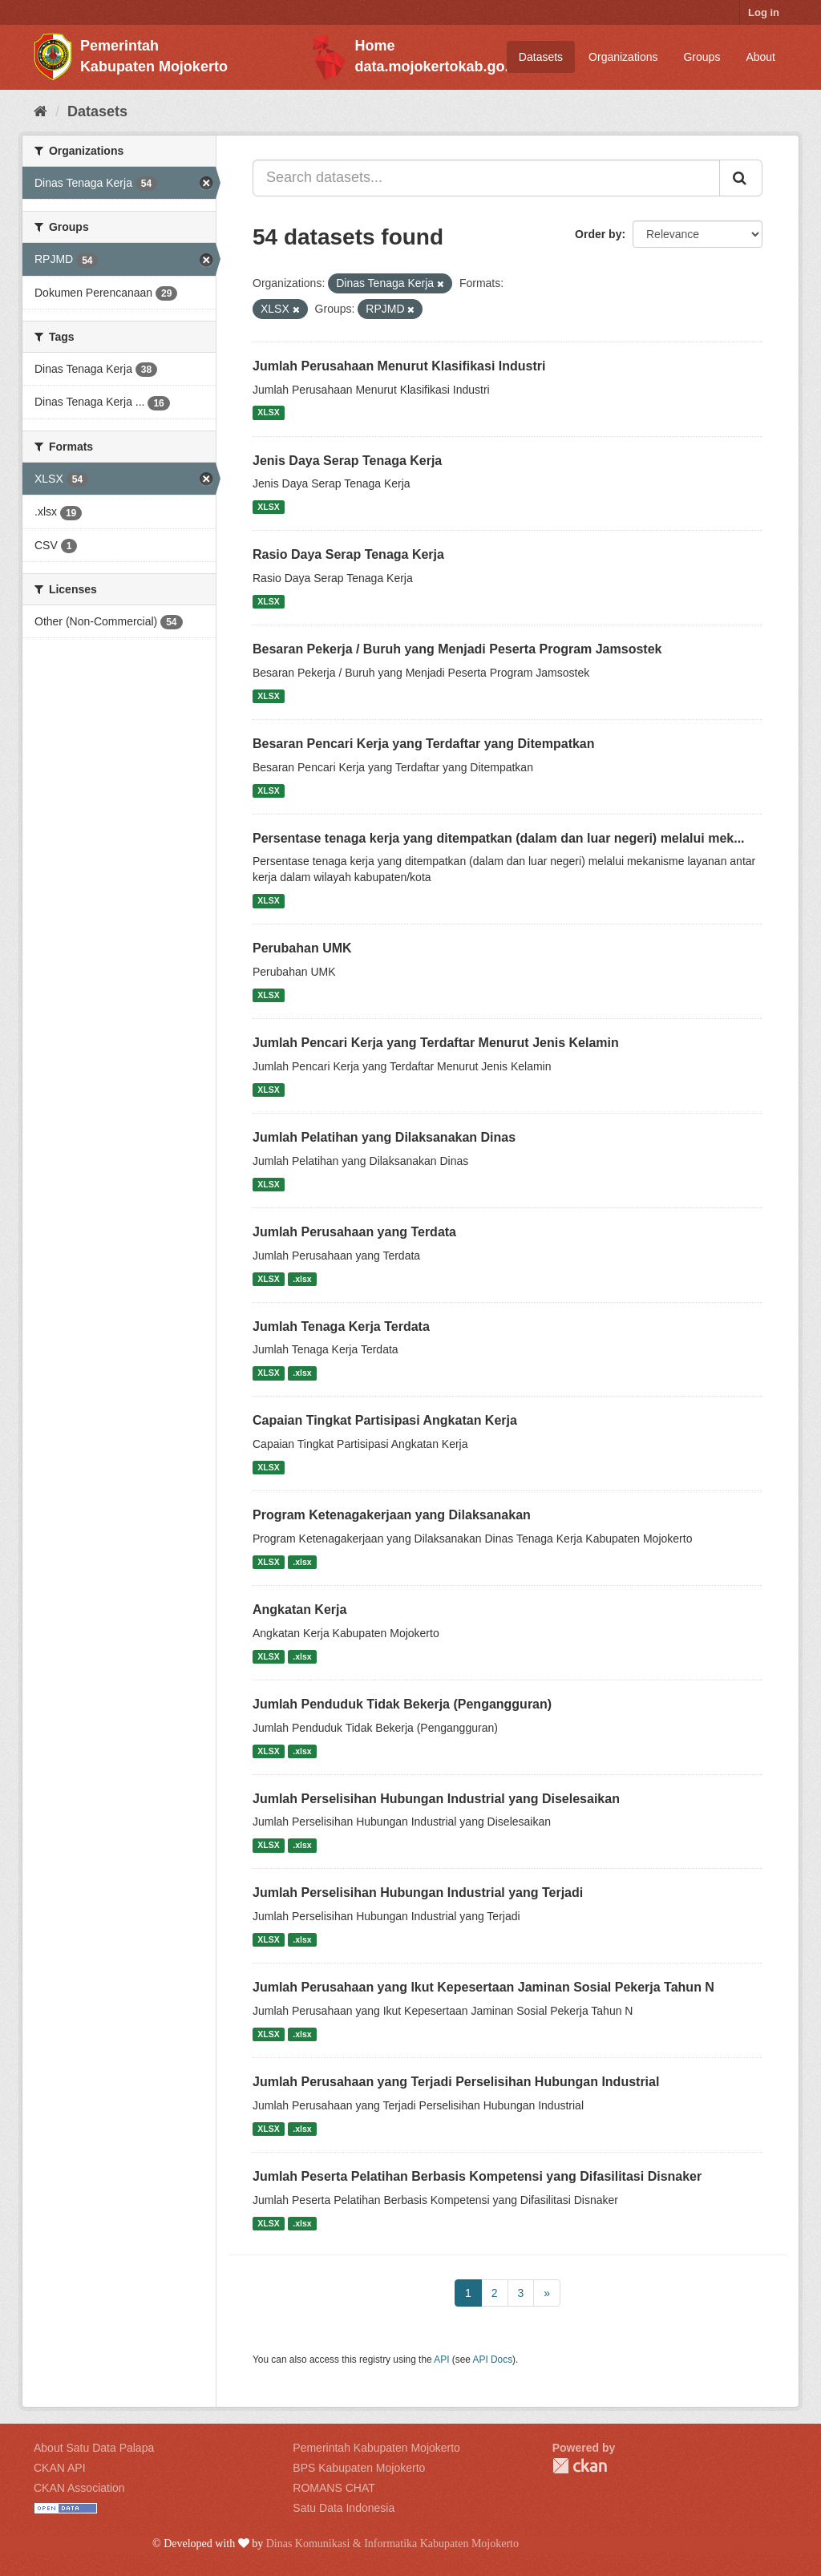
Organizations (622, 57)
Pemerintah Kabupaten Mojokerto (376, 2447)
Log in (763, 12)
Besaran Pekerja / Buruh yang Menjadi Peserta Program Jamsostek (457, 649)
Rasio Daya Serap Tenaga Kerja (348, 554)
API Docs (493, 2359)
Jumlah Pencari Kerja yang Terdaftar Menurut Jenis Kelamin (436, 1042)
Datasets (541, 57)
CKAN (579, 2465)
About (760, 57)
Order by (598, 234)
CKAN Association (79, 2487)
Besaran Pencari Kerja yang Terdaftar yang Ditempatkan (424, 743)
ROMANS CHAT (333, 2487)
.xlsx (302, 1279)
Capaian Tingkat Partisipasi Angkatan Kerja (385, 1420)
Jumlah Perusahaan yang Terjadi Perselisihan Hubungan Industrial (456, 2082)
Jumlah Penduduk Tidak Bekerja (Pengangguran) (402, 1704)
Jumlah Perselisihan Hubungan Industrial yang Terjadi (418, 1892)
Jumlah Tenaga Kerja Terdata (341, 1326)
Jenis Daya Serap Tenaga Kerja (347, 460)
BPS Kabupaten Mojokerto (359, 2467)
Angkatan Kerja (299, 1609)
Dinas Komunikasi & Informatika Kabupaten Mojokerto (392, 2544)
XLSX (268, 413)
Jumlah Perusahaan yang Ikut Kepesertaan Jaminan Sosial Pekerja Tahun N (483, 1987)
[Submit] (740, 178)
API (441, 2359)
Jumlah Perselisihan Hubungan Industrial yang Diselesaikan (436, 1799)
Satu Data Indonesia (343, 2507)
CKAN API (60, 2467)
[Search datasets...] (486, 178)
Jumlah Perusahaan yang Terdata (354, 1232)
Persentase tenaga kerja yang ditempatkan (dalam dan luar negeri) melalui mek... (499, 838)
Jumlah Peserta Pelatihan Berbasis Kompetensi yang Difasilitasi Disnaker (477, 2176)
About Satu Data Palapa (94, 2447)
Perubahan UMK (302, 948)
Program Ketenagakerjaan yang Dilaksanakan (392, 1515)
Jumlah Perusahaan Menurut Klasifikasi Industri (399, 366)
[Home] (40, 111)
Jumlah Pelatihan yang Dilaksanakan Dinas (384, 1137)
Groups (701, 57)
